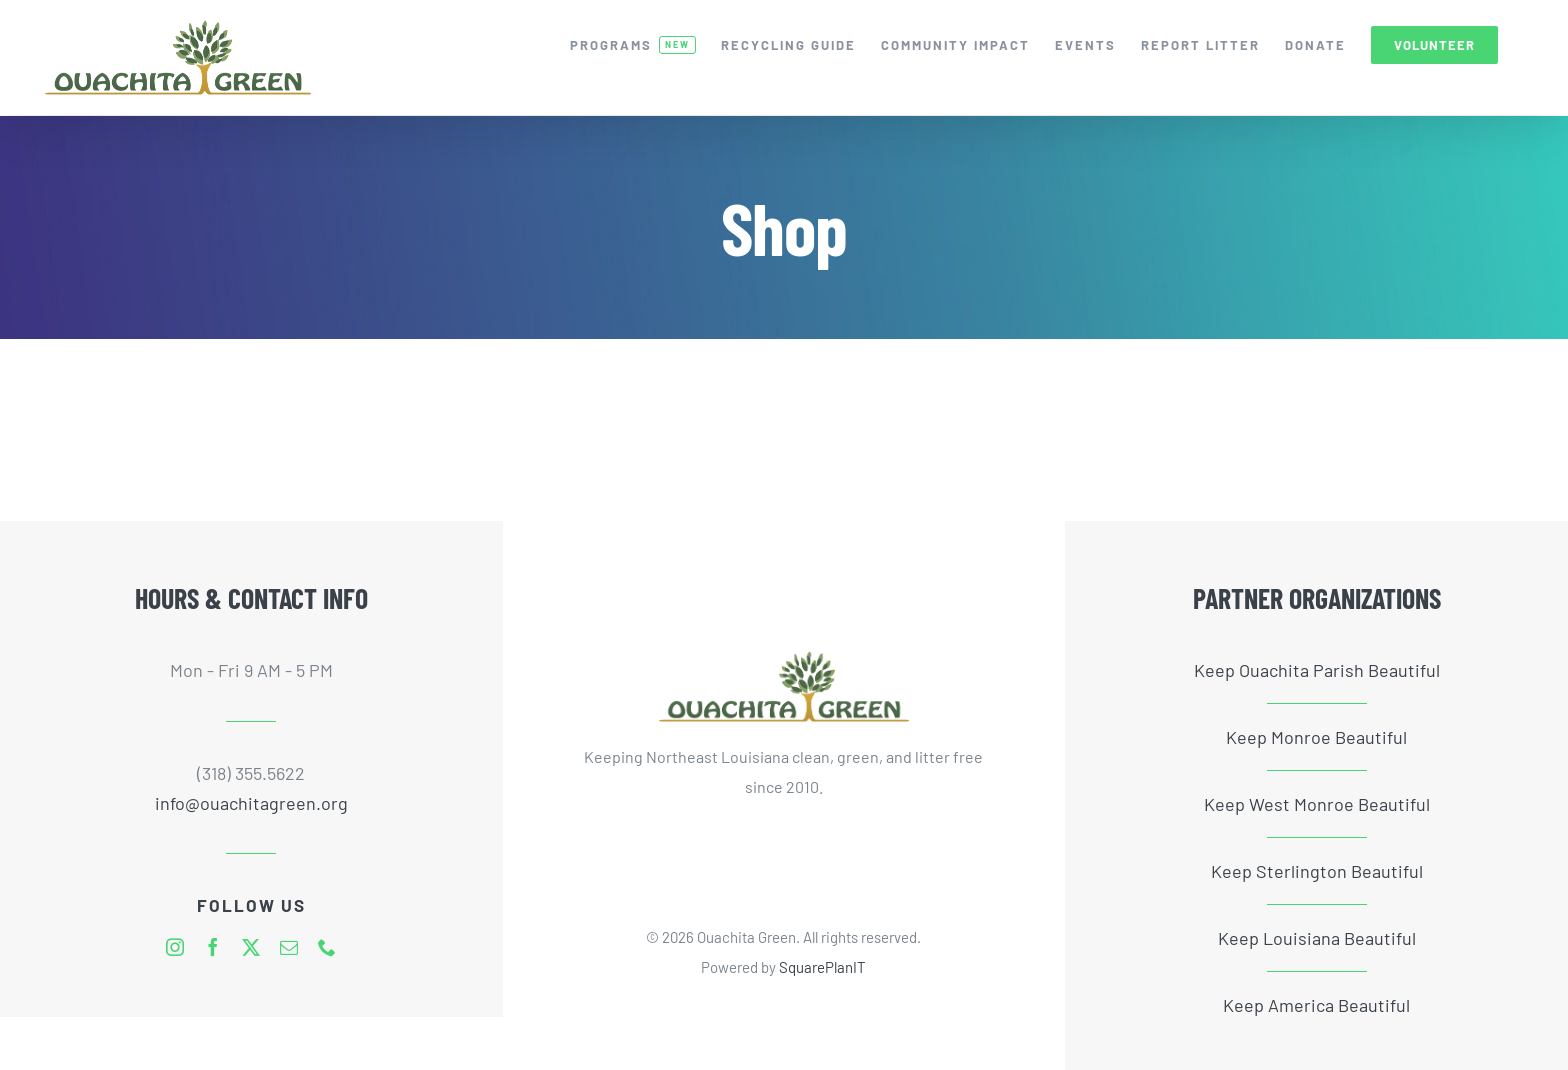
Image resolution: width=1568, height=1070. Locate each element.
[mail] (289, 947)
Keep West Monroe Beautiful (1317, 804)
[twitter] (251, 947)
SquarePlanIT (822, 967)
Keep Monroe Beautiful (1316, 737)
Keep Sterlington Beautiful (1317, 871)
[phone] (327, 947)
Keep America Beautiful (1316, 1005)
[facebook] (213, 947)
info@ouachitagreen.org (251, 803)
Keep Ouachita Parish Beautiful (1317, 670)
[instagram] (175, 947)
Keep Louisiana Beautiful (1317, 938)
